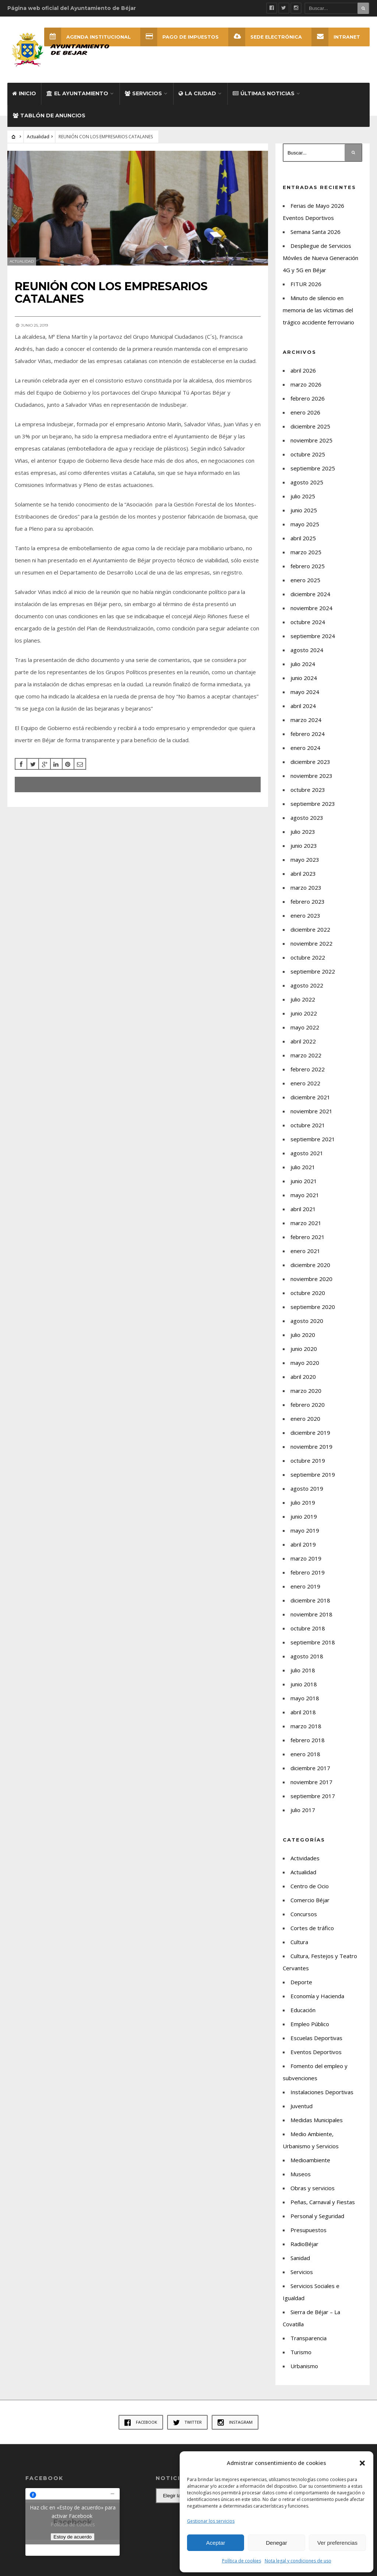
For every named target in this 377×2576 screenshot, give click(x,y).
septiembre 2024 (312, 636)
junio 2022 (303, 1013)
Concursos (303, 1914)
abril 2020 (303, 1376)
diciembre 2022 (310, 929)
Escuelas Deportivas (316, 2038)
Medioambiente (310, 2160)
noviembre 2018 (311, 1614)
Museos (300, 2174)
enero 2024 (305, 747)
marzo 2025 (305, 552)
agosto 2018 (306, 1656)
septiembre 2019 (312, 1474)
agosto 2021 (306, 1153)
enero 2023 (305, 915)
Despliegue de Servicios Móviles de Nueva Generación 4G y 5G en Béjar (320, 258)
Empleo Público (309, 2024)
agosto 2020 (306, 1320)
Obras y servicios (312, 2188)
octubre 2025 (307, 454)
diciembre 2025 (310, 426)
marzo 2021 (305, 1223)
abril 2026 (303, 370)
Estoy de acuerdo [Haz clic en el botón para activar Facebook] (72, 2537)
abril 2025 (303, 538)
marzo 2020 (305, 1390)
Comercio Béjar (310, 1900)
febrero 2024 (307, 733)
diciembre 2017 (310, 1768)
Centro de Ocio (309, 1886)
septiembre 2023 (312, 803)
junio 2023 (303, 845)
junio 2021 (303, 1181)
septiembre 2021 (312, 1139)
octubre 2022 (307, 957)
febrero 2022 (307, 1069)
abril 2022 (303, 1041)
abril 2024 (303, 705)
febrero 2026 (307, 398)
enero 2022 (305, 1083)
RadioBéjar (304, 2244)
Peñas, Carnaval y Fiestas (322, 2202)
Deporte (301, 1982)
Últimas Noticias (264, 93)
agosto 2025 (306, 482)
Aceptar (215, 2543)
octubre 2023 (307, 789)
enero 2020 (305, 1418)
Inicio (24, 93)
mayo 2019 (304, 1530)
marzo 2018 (305, 1726)
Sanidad (300, 2258)
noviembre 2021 (311, 1111)
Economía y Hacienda (317, 1996)
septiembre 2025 (312, 468)
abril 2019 (303, 1544)
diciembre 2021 (310, 1097)
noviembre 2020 (311, 1278)
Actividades (305, 1858)
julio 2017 (302, 1810)
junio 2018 (303, 1684)
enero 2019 (305, 1586)
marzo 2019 (305, 1558)
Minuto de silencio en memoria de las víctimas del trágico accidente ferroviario (318, 310)
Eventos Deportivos (316, 2052)
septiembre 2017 (312, 1796)
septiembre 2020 (312, 1306)
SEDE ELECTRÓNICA (265, 37)
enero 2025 (305, 580)
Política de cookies (241, 2561)
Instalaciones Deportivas (321, 2092)
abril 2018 (303, 1712)
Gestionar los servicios (211, 2521)
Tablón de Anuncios (49, 115)
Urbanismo (304, 2366)
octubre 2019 (307, 1460)
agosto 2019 (306, 1488)
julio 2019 (302, 1502)
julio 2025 (302, 496)
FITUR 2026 (305, 284)
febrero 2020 (307, 1404)
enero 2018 (305, 1754)
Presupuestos (308, 2230)
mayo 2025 (304, 524)
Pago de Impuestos (179, 37)
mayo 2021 (304, 1195)
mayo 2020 (304, 1362)
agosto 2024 (306, 650)
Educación (303, 2010)
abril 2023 (303, 873)
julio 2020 (302, 1334)
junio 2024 (303, 678)
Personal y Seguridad (317, 2216)
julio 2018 (302, 1670)
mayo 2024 (304, 691)
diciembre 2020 (310, 1265)
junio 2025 (303, 510)
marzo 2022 (305, 1055)
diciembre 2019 (310, 1432)
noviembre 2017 (311, 1782)
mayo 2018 (304, 1698)
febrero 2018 (307, 1740)
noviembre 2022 (311, 943)
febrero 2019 (307, 1572)
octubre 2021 (307, 1125)
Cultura (299, 1942)
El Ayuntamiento (77, 93)
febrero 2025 (307, 566)
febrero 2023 (307, 901)
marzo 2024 (305, 719)
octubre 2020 (307, 1292)
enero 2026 (305, 412)
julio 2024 (302, 664)
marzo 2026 (305, 384)
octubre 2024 (307, 622)
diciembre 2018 (310, 1600)
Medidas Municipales (316, 2120)
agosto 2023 (306, 817)
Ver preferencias (337, 2543)
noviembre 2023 (311, 775)
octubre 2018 (307, 1628)
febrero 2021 (307, 1237)
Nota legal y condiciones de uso (298, 2561)
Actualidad (38, 137)
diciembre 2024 (310, 594)
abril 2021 (303, 1209)
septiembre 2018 (312, 1642)
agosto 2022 (306, 985)
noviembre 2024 (311, 608)
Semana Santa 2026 (315, 231)
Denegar (276, 2543)
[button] (362, 2463)
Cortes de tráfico (312, 1928)
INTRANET (335, 37)
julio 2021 (302, 1167)
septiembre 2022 (312, 971)
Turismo (300, 2352)
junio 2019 (303, 1516)
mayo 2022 (304, 1027)
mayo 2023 (304, 859)
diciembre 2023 (310, 761)
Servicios (143, 93)
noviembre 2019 (311, 1446)
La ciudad (197, 93)
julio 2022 (302, 999)
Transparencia (308, 2338)
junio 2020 (303, 1348)
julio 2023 (302, 831)
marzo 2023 (305, 887)
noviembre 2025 (311, 440)
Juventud (301, 2106)
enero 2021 (305, 1251)
